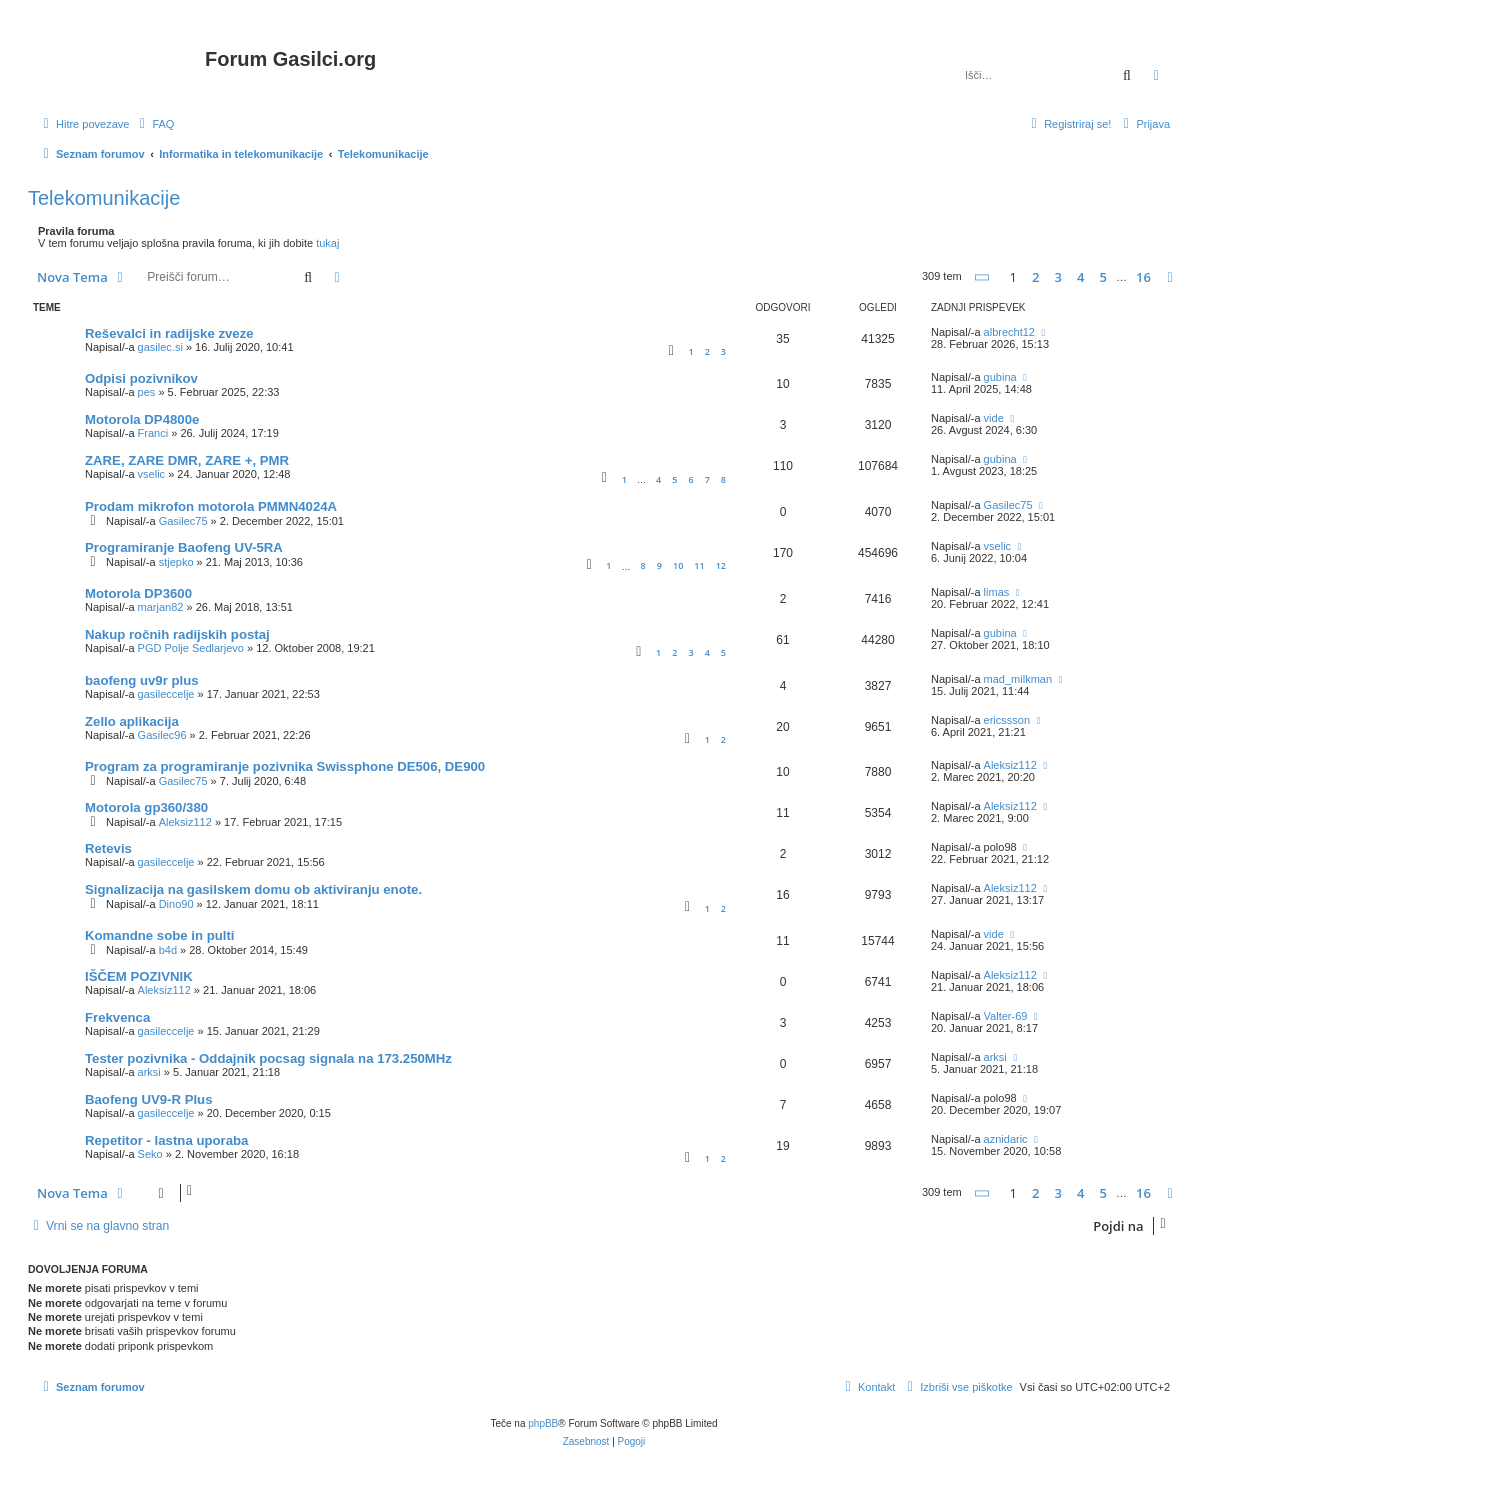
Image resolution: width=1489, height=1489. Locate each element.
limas (997, 592)
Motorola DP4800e (142, 419)
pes (147, 392)
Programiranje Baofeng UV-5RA (184, 547)
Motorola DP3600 (138, 593)
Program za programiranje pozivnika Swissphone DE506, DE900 (285, 766)
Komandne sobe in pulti (159, 935)
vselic (152, 474)
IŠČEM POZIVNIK (139, 976)
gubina (1000, 377)
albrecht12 (1009, 332)
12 (721, 565)
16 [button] (1143, 277)
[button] (983, 277)
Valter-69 (1006, 1016)
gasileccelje (166, 694)
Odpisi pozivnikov (141, 378)
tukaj (327, 243)
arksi (149, 1072)
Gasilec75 (183, 521)
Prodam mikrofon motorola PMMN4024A (211, 506)
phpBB (543, 1423)
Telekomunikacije (104, 198)
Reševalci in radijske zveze (169, 333)
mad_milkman (1018, 679)
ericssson (1007, 720)
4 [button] (1080, 277)
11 (699, 565)
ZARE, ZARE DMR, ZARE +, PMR (187, 460)
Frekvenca (117, 1017)
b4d (168, 950)
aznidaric (1006, 1139)
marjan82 (161, 607)
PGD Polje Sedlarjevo (191, 648)
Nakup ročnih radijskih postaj (177, 634)
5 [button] (1103, 277)
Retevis (108, 848)
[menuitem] (154, 124)
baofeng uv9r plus (142, 680)
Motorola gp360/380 (146, 807)
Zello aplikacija (132, 721)
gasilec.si (160, 347)
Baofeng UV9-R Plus (149, 1099)
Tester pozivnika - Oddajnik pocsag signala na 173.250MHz (268, 1058)
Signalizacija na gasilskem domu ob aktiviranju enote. (253, 889)
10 (678, 565)
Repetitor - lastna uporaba (166, 1140)
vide (994, 418)
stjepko (176, 562)
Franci (153, 433)
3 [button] (1058, 277)
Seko (150, 1154)
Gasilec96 (162, 735)
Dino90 (176, 904)
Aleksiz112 (1010, 765)
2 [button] (1035, 277)
